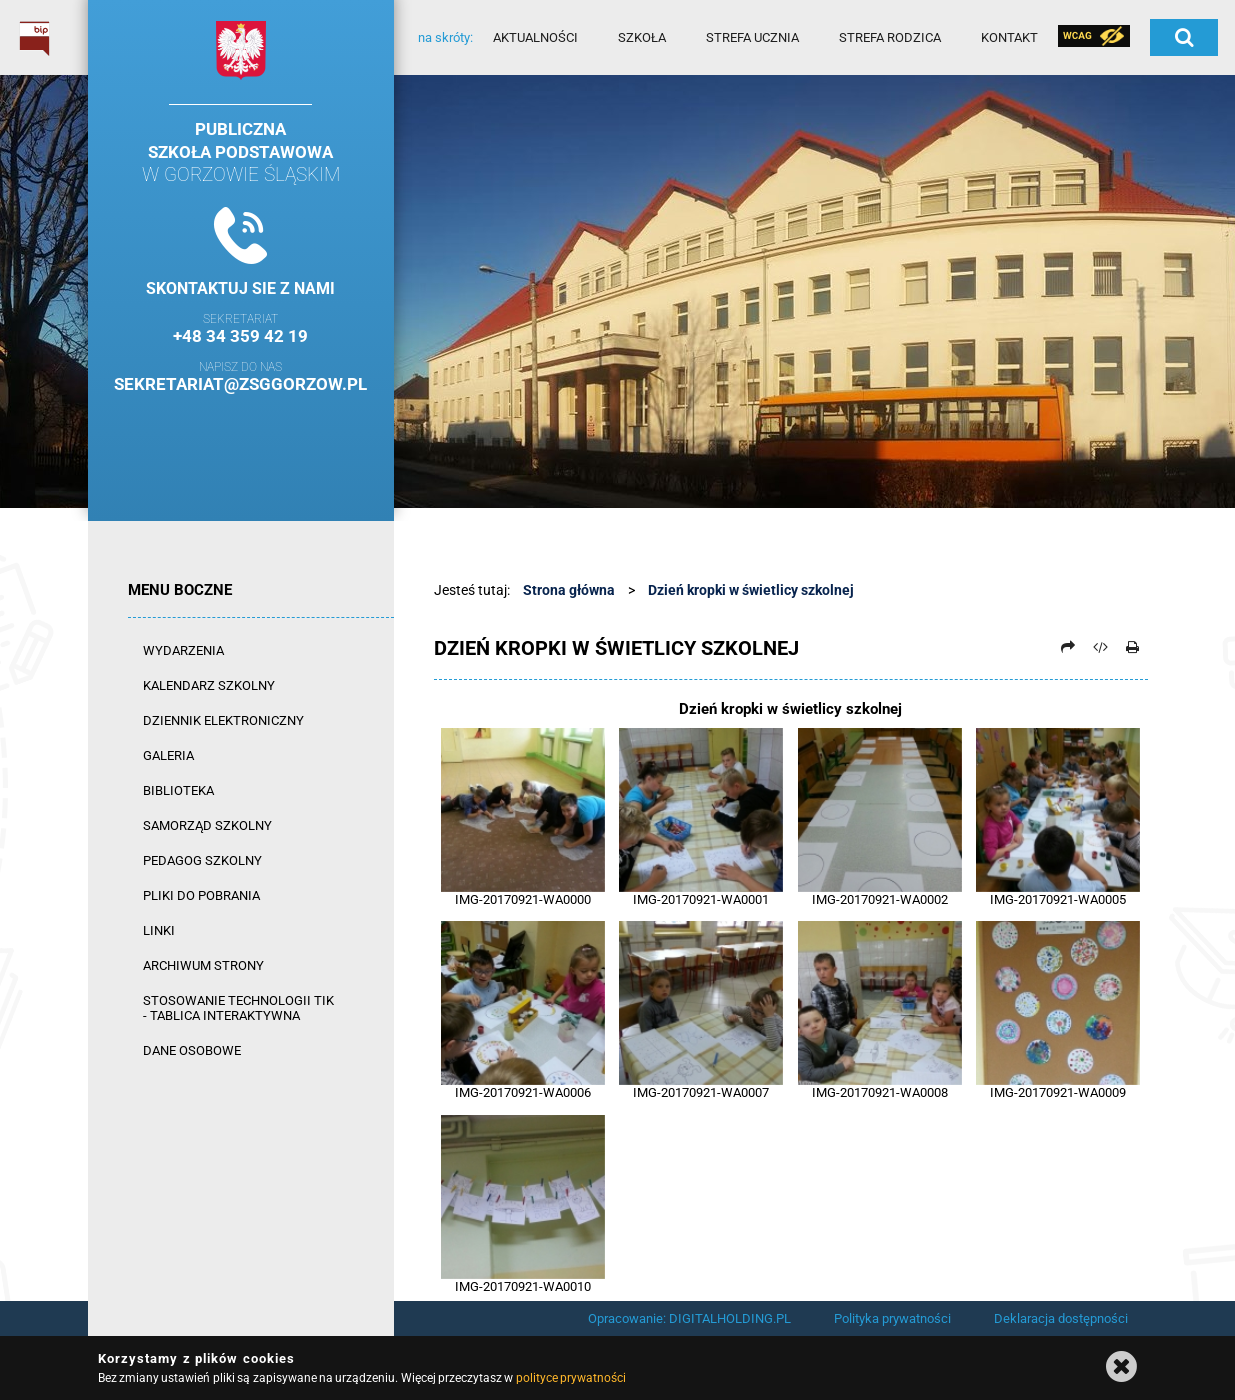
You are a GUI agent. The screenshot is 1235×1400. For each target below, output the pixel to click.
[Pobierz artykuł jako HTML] (1100, 647)
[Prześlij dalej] (1068, 647)
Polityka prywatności (892, 1318)
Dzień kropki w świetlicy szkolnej (751, 590)
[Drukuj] (1133, 647)
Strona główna (569, 590)
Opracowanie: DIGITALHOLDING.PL (689, 1318)
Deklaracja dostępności (1061, 1318)
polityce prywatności (571, 1378)
